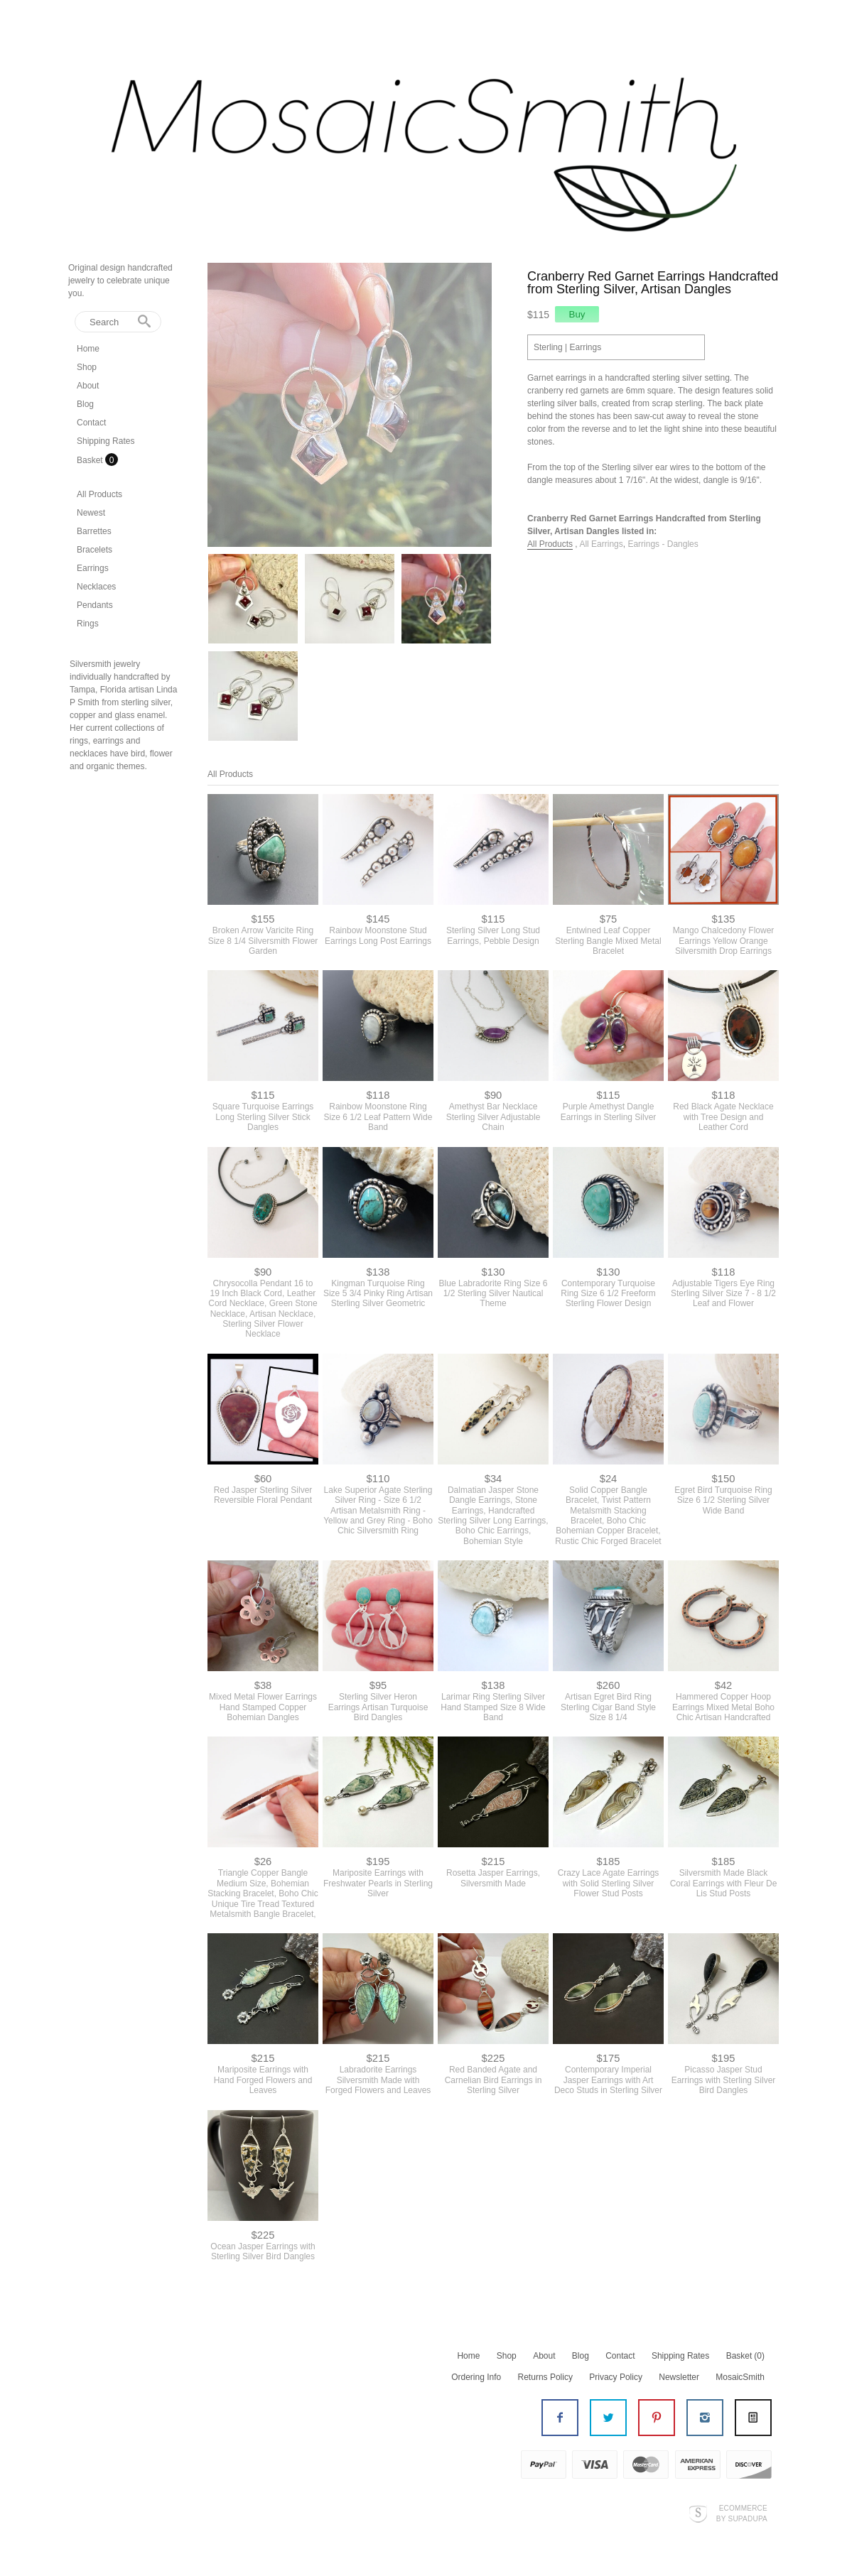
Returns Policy (545, 2377)
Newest (91, 513)
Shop (87, 367)
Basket (91, 460)
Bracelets (94, 550)
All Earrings (600, 544)
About (88, 386)
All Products (99, 494)
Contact (91, 423)
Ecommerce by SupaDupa (741, 2512)
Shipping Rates (105, 441)
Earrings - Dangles (662, 544)
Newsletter (679, 2377)
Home (88, 349)
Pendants (95, 605)
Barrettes (94, 531)
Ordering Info (476, 2377)
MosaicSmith (740, 2377)
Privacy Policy (615, 2377)
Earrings (93, 568)
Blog (85, 404)
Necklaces (96, 587)
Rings (88, 624)
